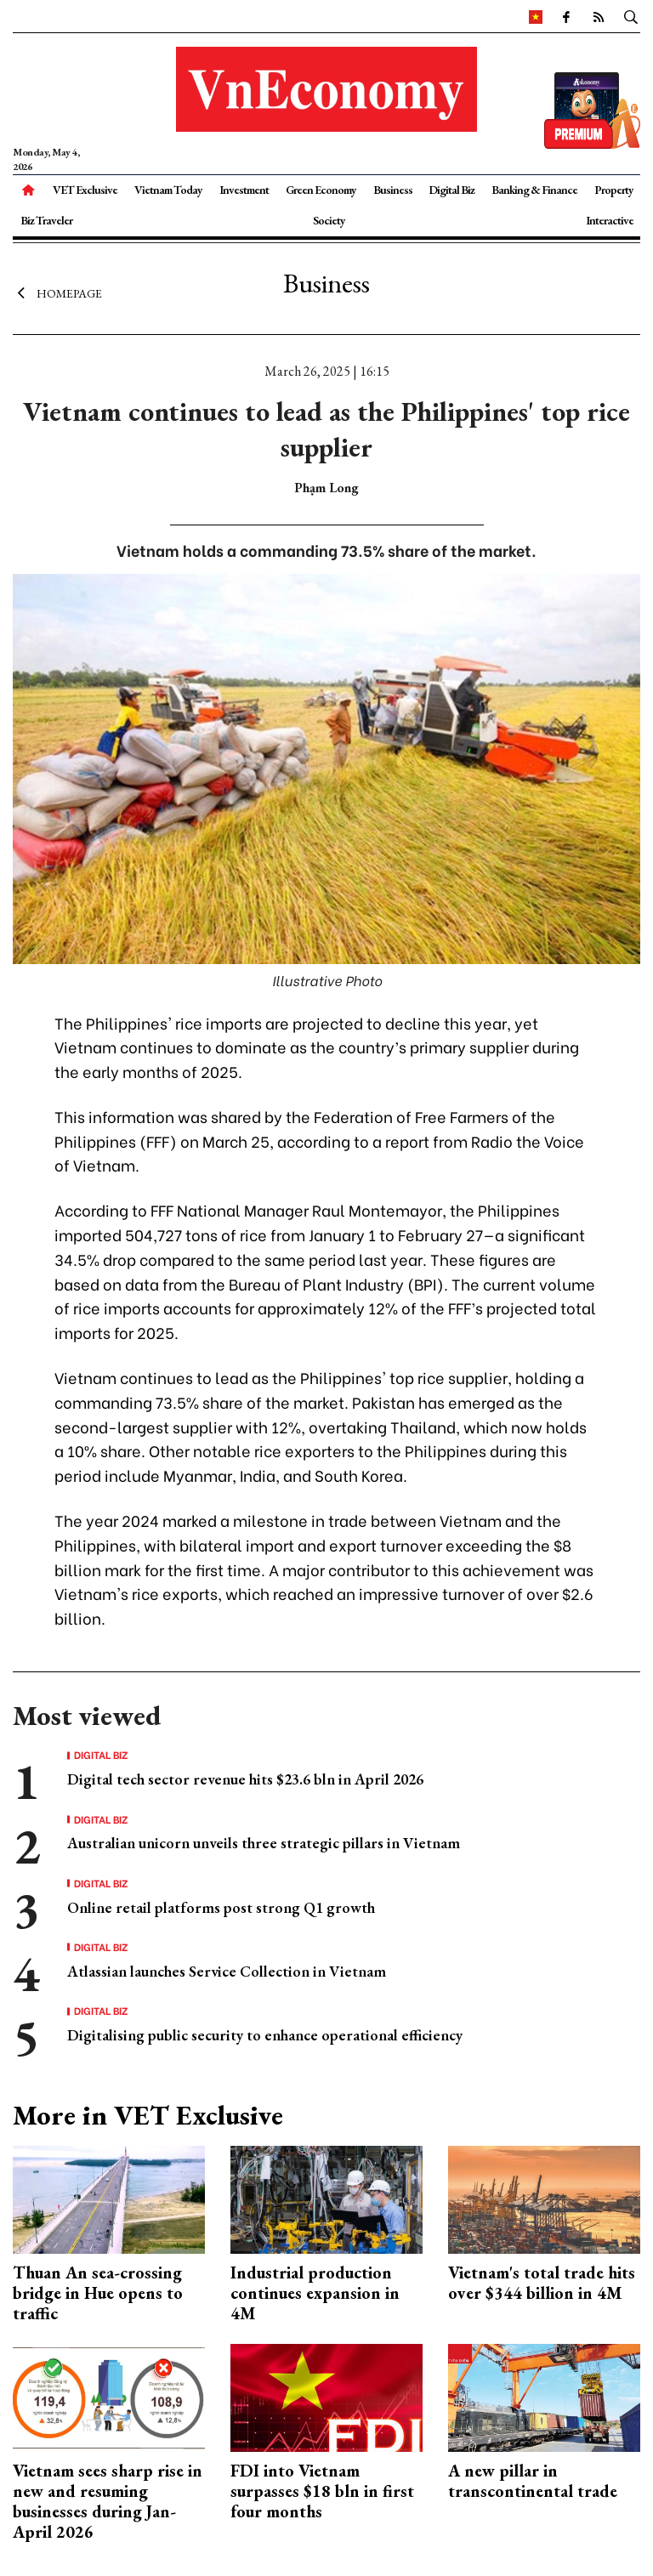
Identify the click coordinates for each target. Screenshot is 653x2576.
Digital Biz (451, 189)
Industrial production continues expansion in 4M (315, 2292)
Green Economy (321, 189)
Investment (244, 189)
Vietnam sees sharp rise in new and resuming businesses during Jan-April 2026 (107, 2501)
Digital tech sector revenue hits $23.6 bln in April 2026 (245, 1779)
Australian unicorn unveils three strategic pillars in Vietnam (263, 1843)
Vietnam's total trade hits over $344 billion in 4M (541, 2282)
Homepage (57, 293)
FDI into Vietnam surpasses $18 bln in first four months (322, 2491)
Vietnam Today (168, 189)
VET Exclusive (85, 189)
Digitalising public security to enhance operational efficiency (265, 2035)
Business (392, 189)
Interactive (609, 220)
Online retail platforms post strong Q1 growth (221, 1907)
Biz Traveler (46, 220)
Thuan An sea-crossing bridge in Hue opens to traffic (98, 2292)
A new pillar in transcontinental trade (532, 2481)
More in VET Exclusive (148, 2115)
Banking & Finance (534, 189)
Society (329, 220)
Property (613, 189)
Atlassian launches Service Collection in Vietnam (226, 1971)
